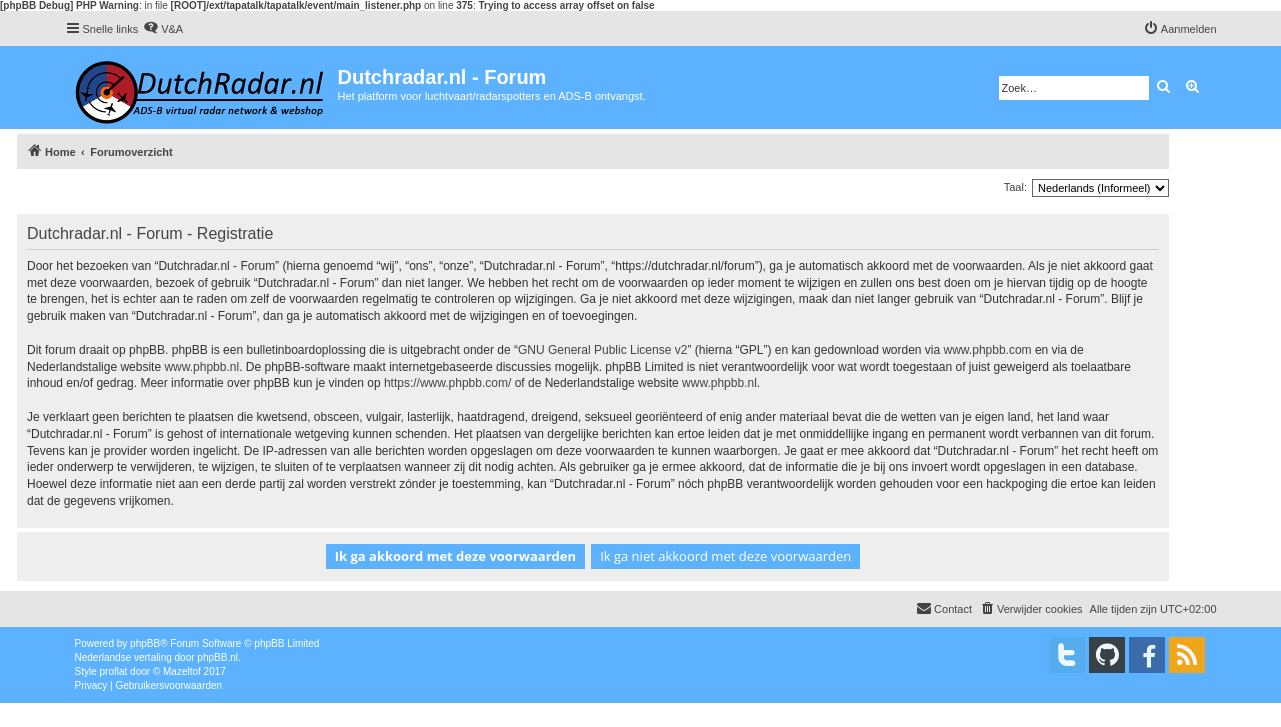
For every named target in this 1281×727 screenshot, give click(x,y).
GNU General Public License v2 (602, 350)
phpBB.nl (217, 657)
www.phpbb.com (988, 350)
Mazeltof (182, 671)
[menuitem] (163, 29)
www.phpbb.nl (201, 367)
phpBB (145, 643)
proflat (114, 671)
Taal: (1015, 187)
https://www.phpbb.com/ (447, 383)
